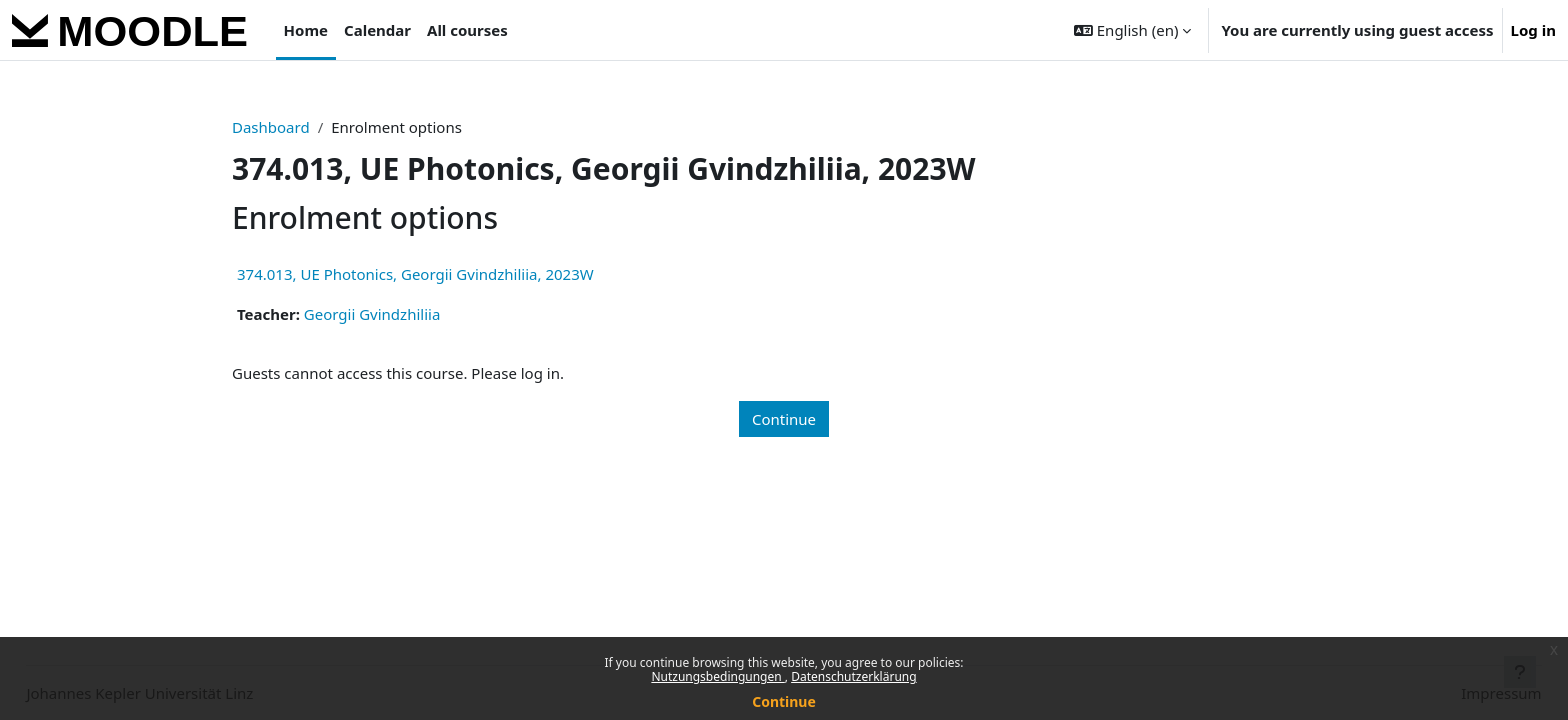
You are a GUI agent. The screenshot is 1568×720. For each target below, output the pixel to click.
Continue (784, 701)
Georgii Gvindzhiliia (372, 314)
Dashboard (271, 127)
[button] (1132, 30)
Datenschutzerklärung (853, 676)
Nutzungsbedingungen (717, 676)
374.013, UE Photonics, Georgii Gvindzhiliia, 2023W (415, 274)
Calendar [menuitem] (377, 30)
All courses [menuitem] (467, 30)
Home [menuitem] (306, 30)
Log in (1533, 30)
